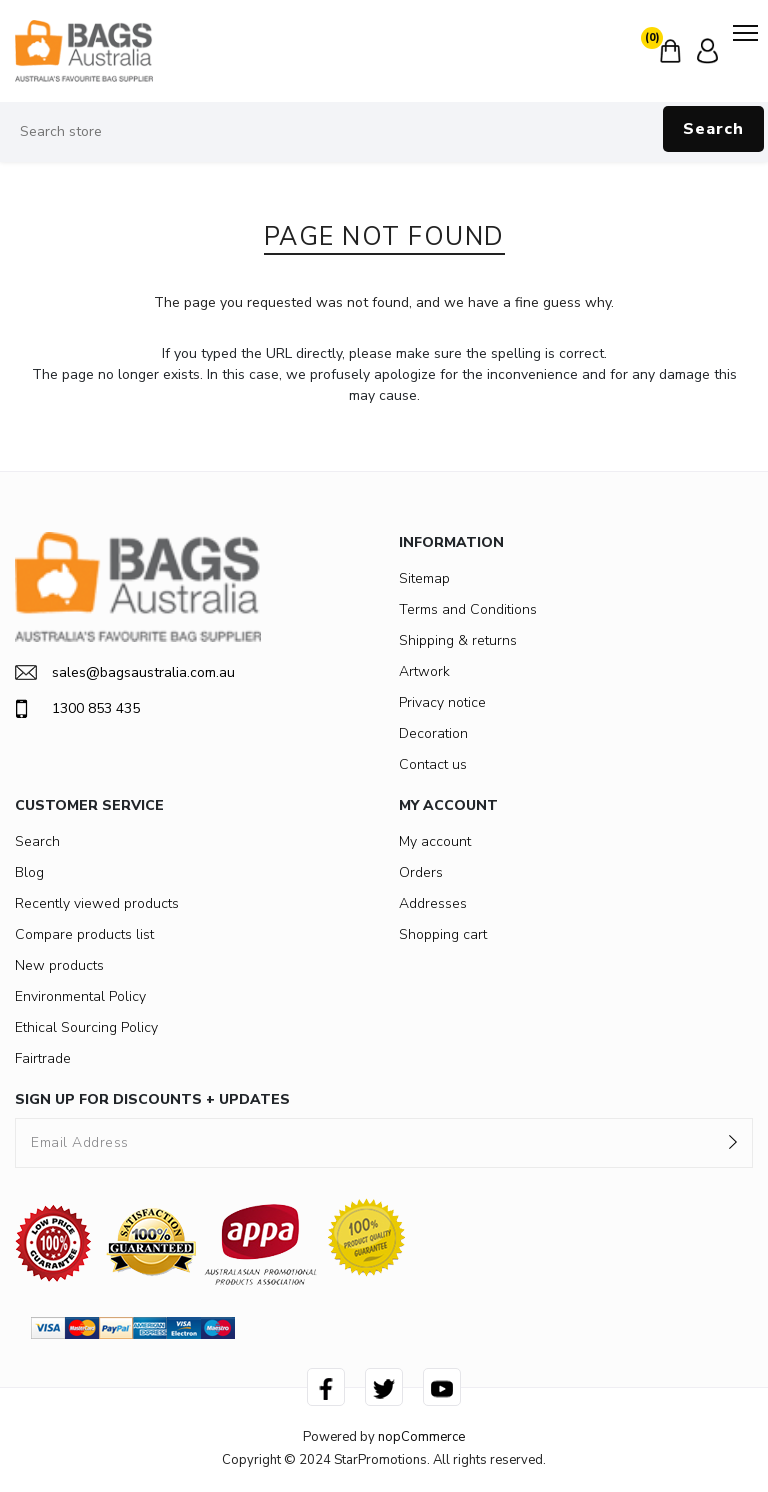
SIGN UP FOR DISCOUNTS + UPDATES (152, 1099)
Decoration (433, 733)
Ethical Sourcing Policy (86, 1027)
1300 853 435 (77, 709)
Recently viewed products (97, 903)
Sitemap (424, 578)
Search (713, 129)
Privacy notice (442, 702)
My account (435, 841)
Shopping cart (443, 934)
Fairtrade (43, 1058)
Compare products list (84, 934)
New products (59, 965)
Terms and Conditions (468, 609)
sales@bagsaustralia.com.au (125, 672)
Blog (29, 872)
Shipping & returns (458, 640)
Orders (421, 872)
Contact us (433, 764)
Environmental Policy (80, 996)
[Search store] (384, 132)
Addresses (433, 903)
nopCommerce (421, 1437)
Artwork (424, 671)
